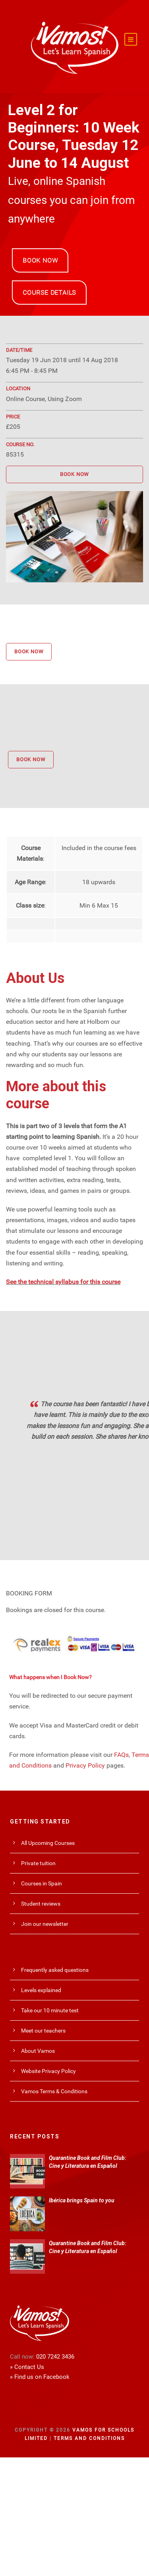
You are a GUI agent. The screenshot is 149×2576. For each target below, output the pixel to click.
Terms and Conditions (89, 2438)
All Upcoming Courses (48, 1843)
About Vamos (38, 2051)
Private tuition (38, 1863)
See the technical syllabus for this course (63, 1282)
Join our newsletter (44, 1924)
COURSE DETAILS (49, 292)
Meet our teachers (43, 2030)
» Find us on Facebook (40, 2376)
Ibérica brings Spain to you (81, 2200)
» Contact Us (27, 2367)
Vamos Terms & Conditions (54, 2091)
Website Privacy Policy (48, 2071)
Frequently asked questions (55, 1970)
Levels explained (41, 1990)
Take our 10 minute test (50, 2010)
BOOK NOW (40, 260)
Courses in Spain (41, 1883)
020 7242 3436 (55, 2356)
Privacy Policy (85, 1765)
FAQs (121, 1754)
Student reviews (40, 1903)
